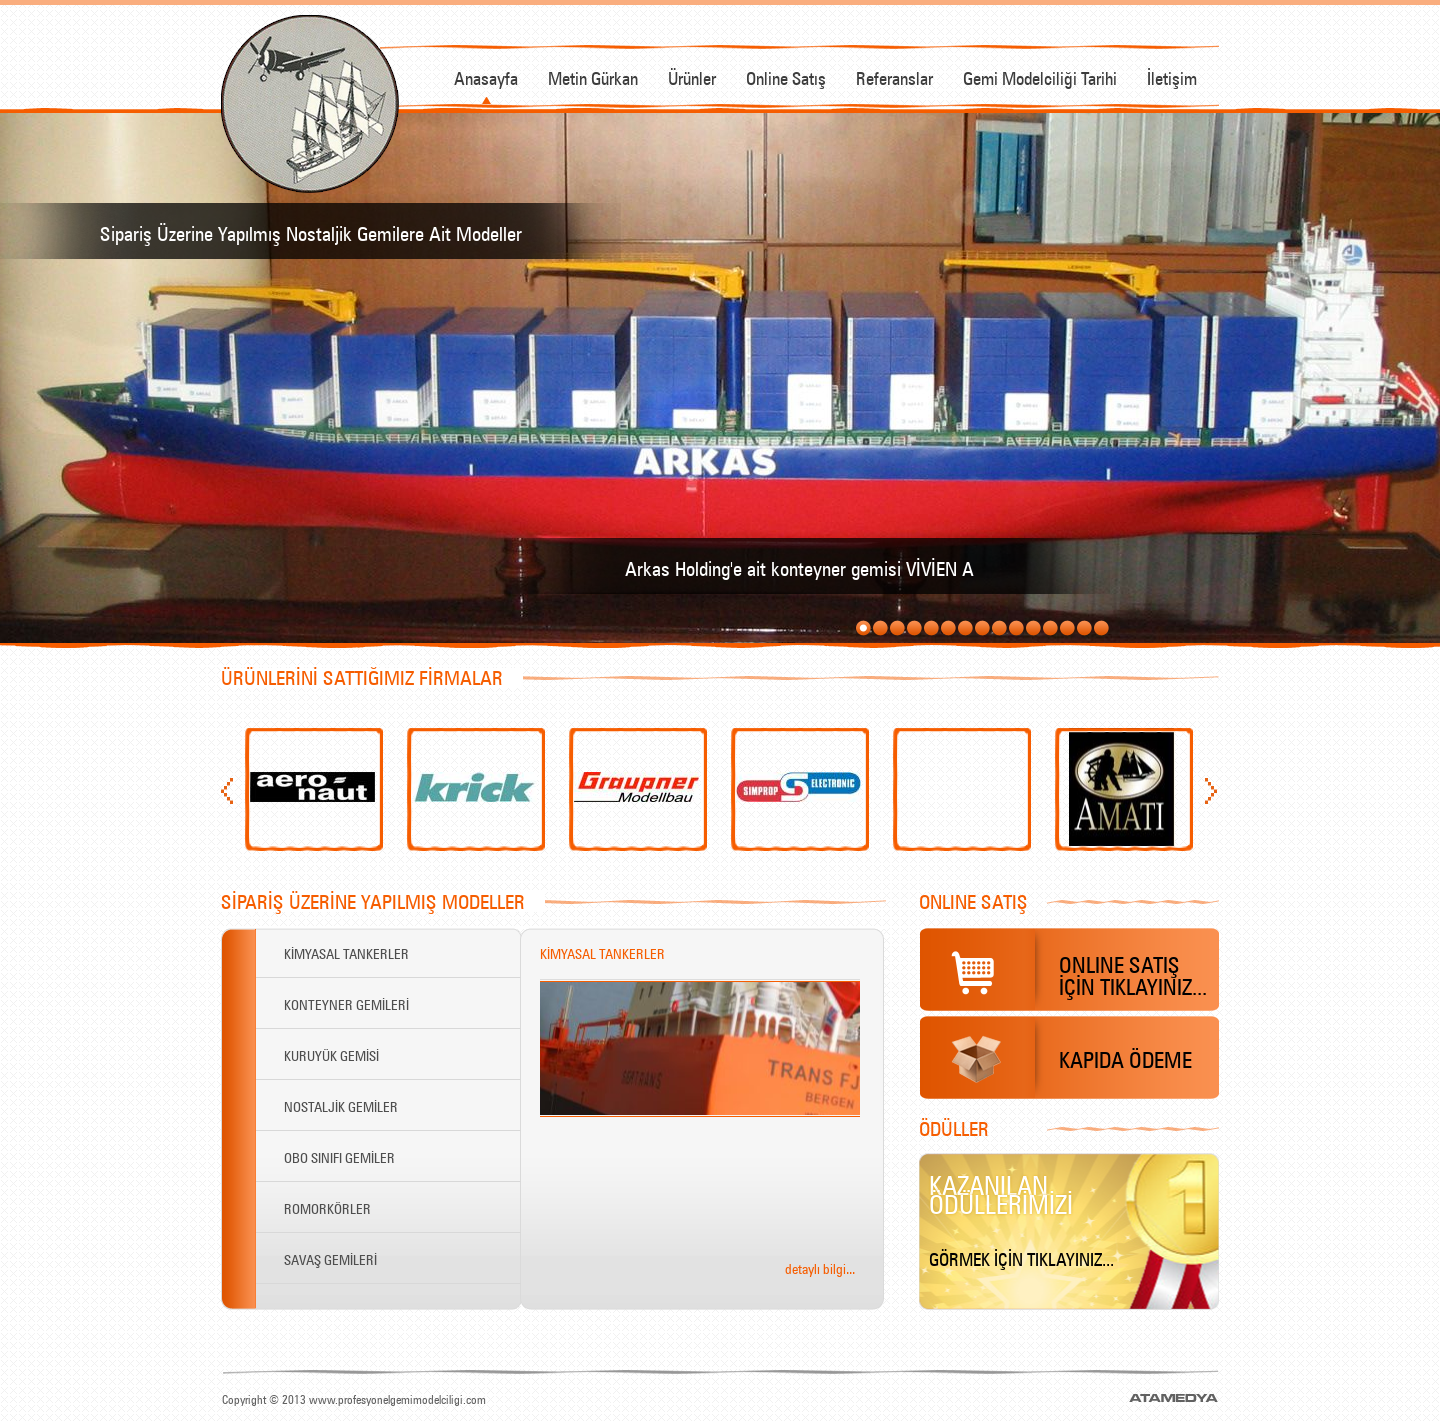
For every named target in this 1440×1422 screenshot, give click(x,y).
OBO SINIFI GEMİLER (339, 1156)
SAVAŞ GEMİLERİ (330, 1258)
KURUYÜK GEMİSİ (331, 1054)
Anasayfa (486, 76)
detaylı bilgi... (820, 1267)
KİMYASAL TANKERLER (346, 952)
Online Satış (786, 76)
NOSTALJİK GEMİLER (341, 1105)
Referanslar (894, 76)
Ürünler (692, 76)
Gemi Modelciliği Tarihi (1040, 76)
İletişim (1172, 76)
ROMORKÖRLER (327, 1207)
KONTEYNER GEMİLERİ (346, 1003)
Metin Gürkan (593, 76)
